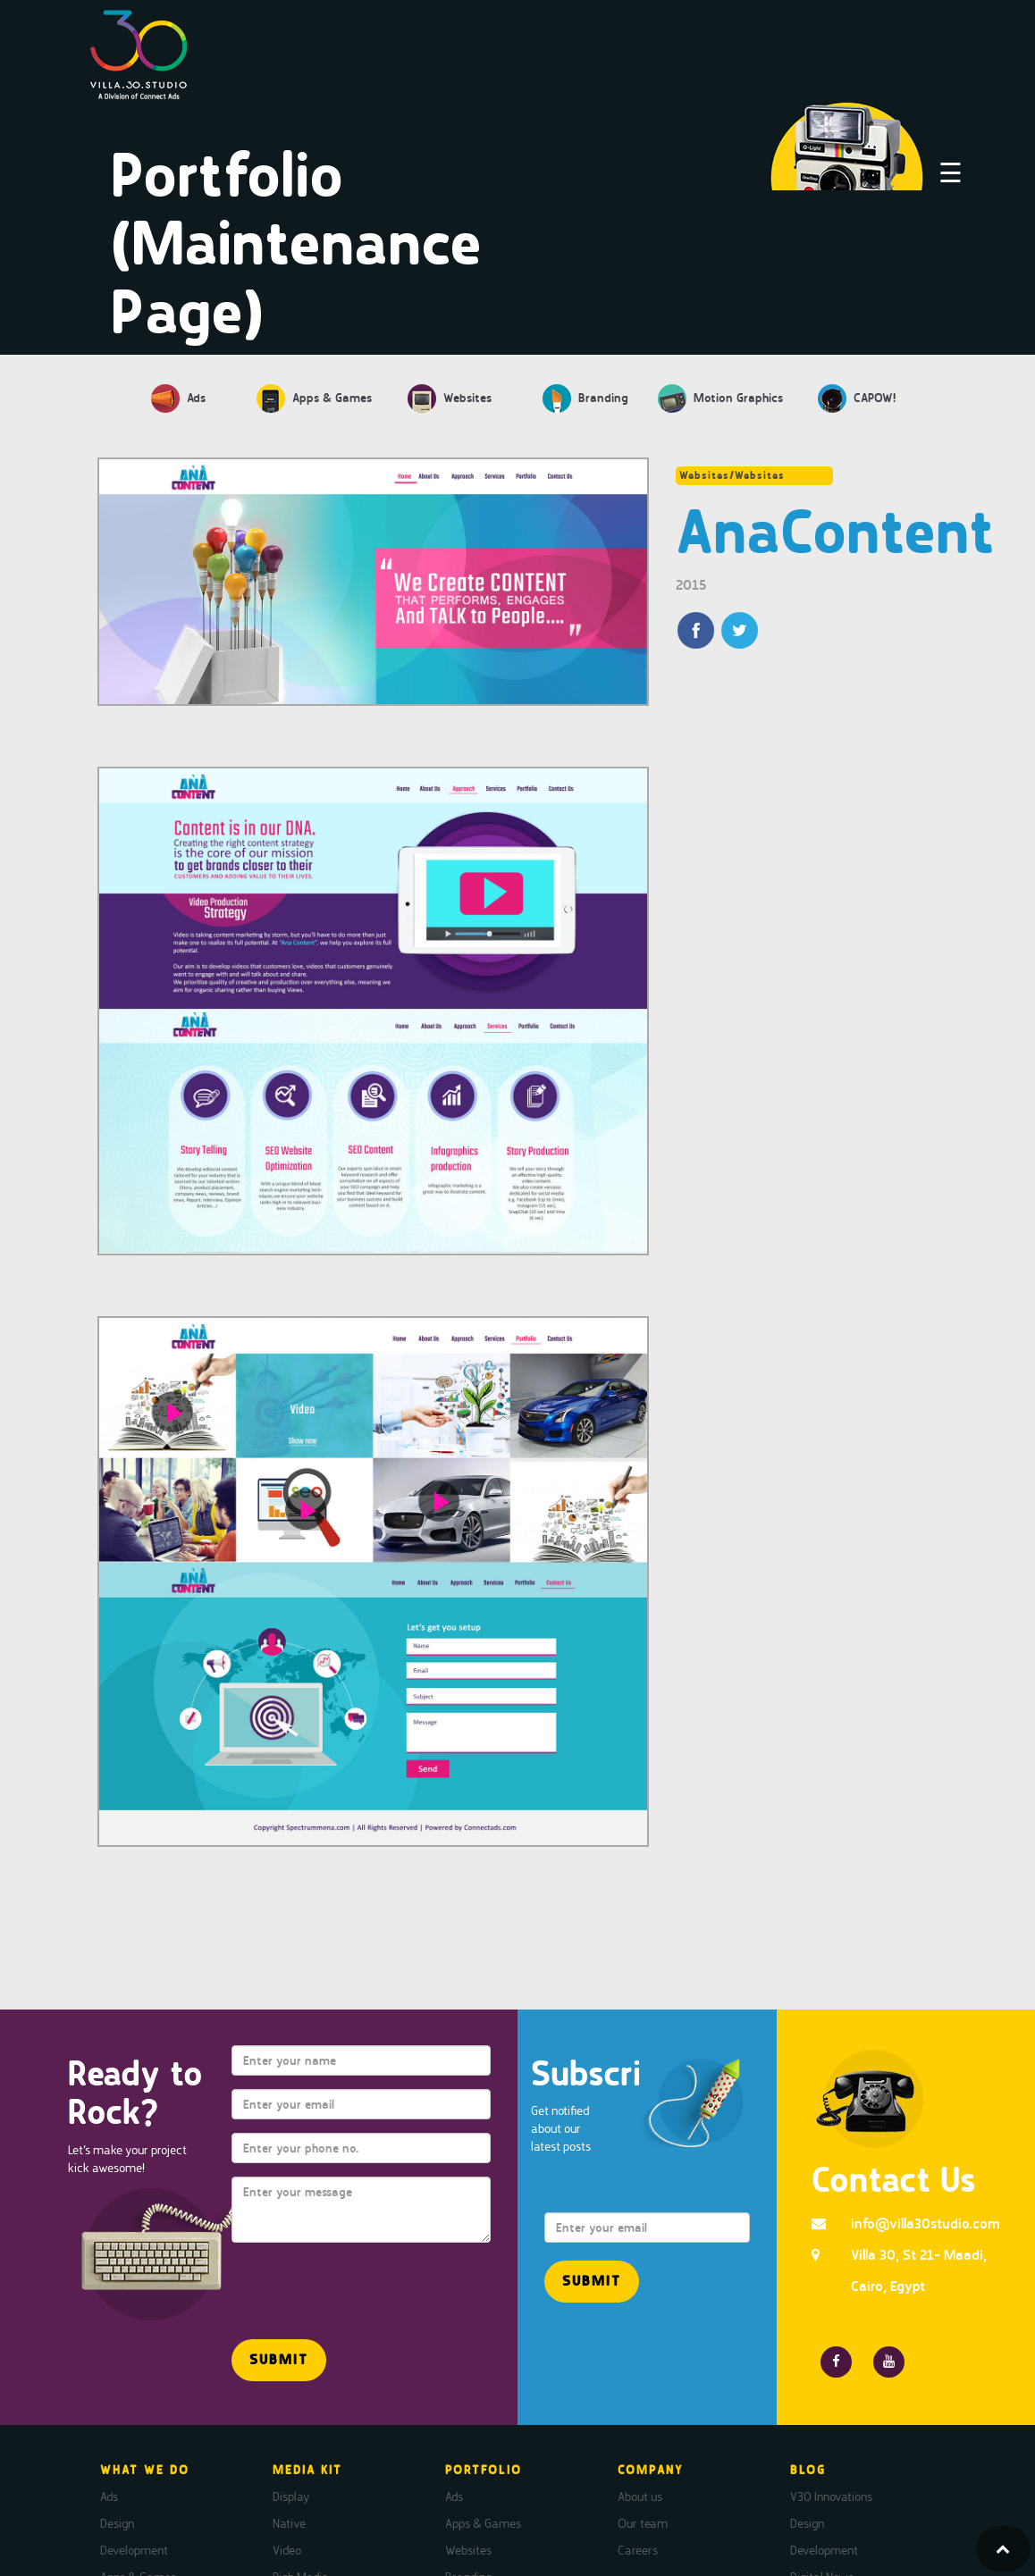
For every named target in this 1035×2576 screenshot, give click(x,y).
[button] (278, 2360)
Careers (638, 2550)
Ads (109, 2496)
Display (291, 2496)
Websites (468, 2550)
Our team (643, 2523)
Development (134, 2550)
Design (117, 2523)
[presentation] (336, 2283)
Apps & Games (483, 2523)
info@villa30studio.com (925, 2223)
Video (287, 2550)
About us (640, 2496)
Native (289, 2523)
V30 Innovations (831, 2496)
